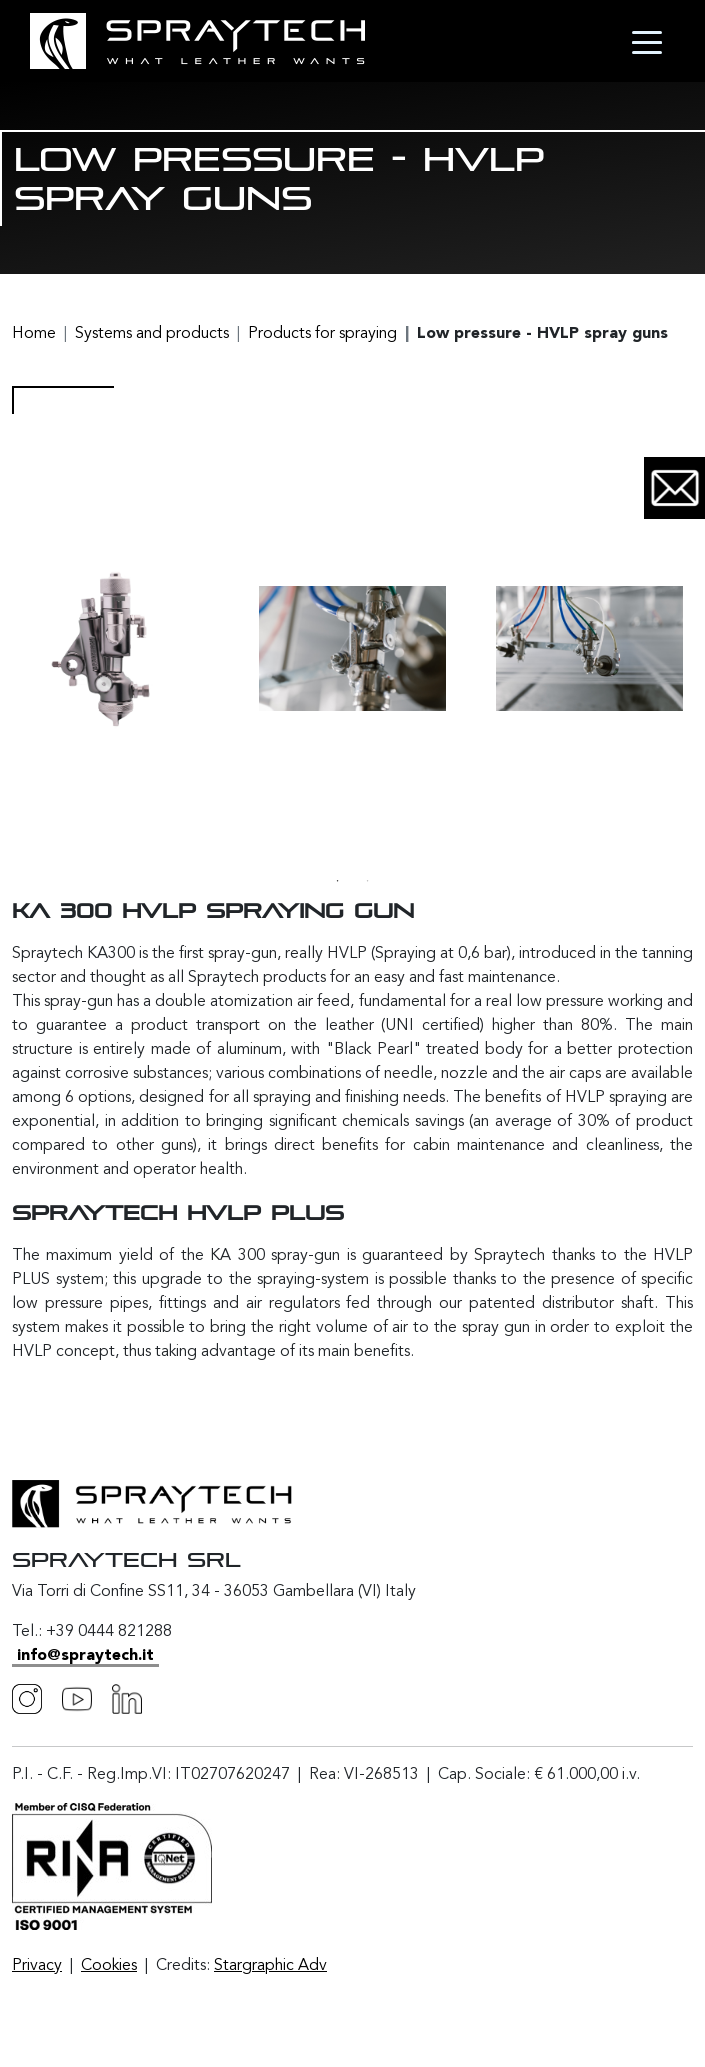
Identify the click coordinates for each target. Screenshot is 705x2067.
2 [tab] (368, 881)
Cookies (109, 1966)
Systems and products (152, 334)
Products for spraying (322, 334)
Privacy (37, 1966)
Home (34, 334)
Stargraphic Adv (270, 1966)
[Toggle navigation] (647, 41)
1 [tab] (338, 881)
